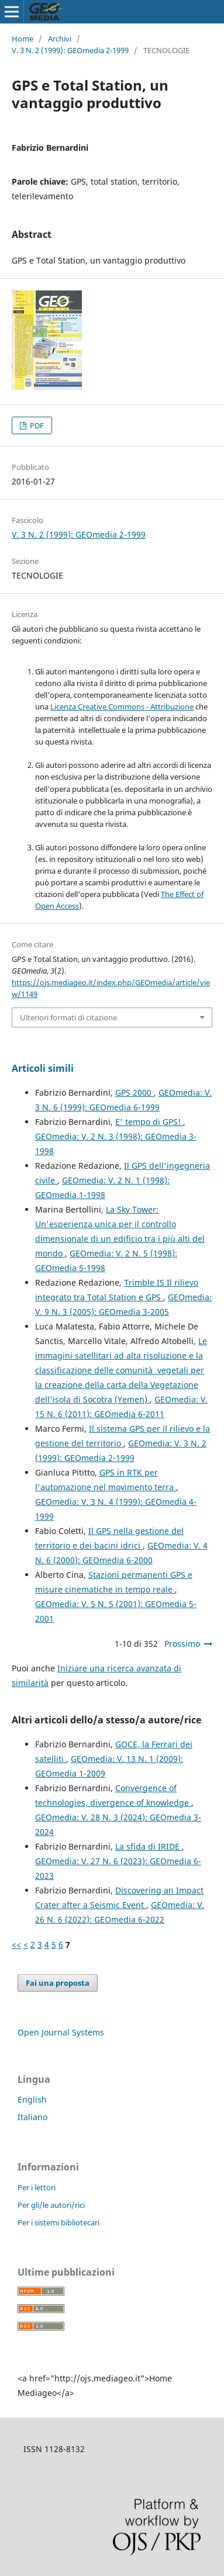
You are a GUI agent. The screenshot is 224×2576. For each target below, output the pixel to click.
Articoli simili (43, 1068)
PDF (36, 425)
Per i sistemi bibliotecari (58, 2222)
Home (22, 38)
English (32, 2099)
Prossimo (182, 1643)
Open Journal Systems (61, 2032)
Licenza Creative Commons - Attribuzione (122, 706)
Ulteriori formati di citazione (68, 1017)
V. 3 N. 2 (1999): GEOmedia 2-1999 (70, 50)
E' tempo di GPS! (149, 1121)
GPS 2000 (134, 1092)
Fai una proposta (57, 1983)
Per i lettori (37, 2187)
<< (16, 1944)
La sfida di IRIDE (148, 1846)
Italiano (32, 2117)
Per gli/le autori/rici (51, 2205)
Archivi (59, 38)
